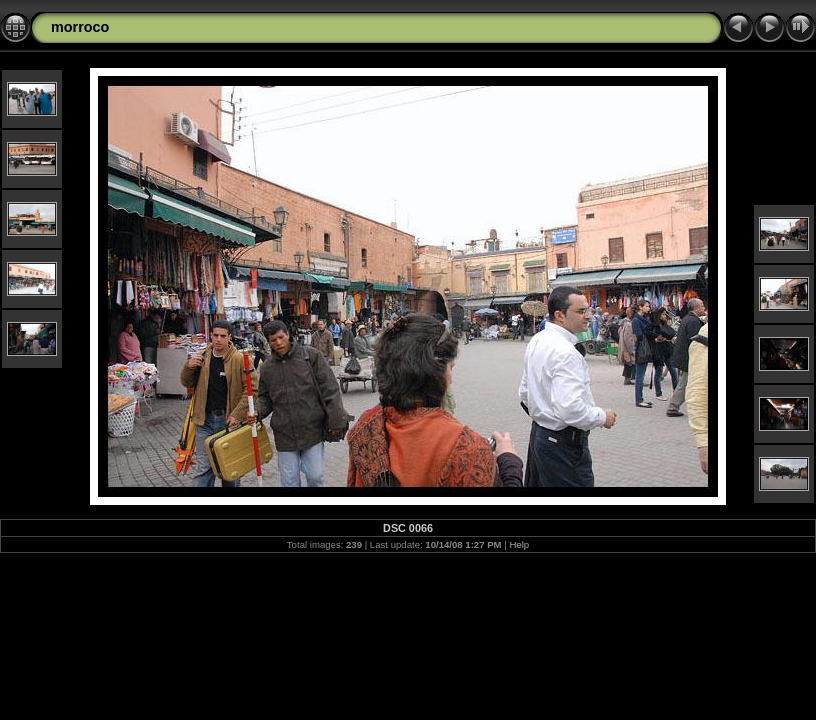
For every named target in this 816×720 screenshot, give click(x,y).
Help (519, 544)
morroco (80, 27)
